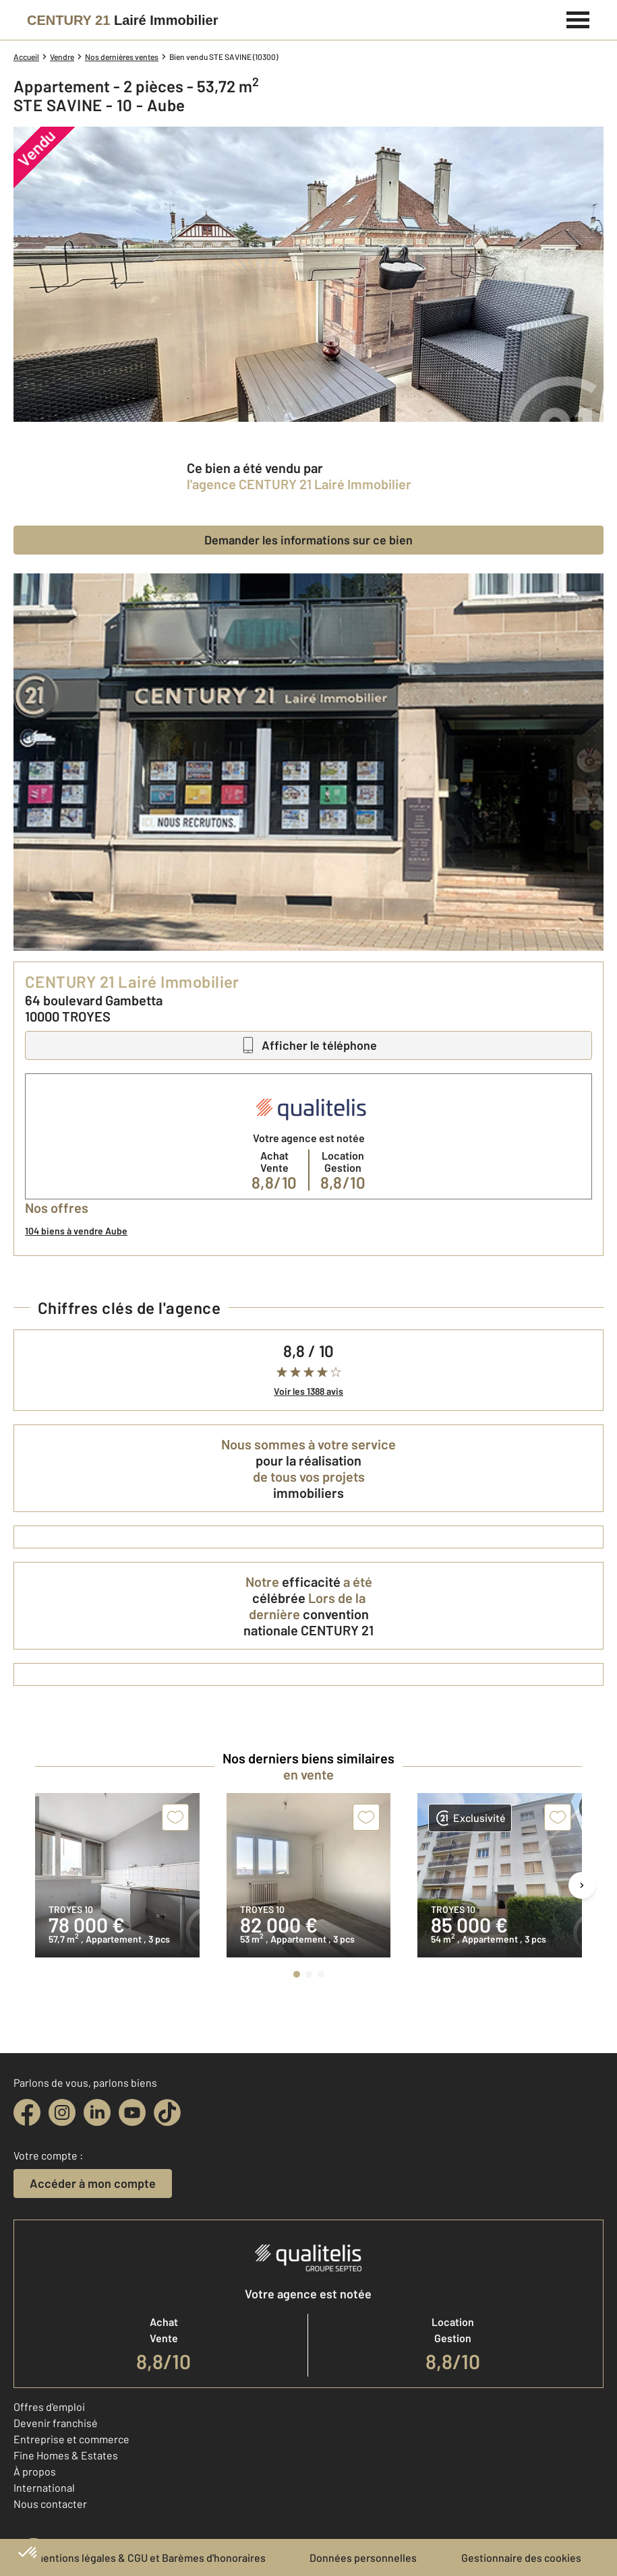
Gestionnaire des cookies (521, 2557)
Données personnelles (363, 2557)
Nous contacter (50, 2503)
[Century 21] (122, 20)
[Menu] (578, 18)
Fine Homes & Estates (65, 2455)
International (44, 2487)
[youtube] (132, 2112)
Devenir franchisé (55, 2422)
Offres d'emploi (49, 2406)
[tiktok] (167, 2112)
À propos (34, 2471)
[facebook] (26, 2112)
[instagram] (62, 2112)
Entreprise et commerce (71, 2438)
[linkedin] (97, 2112)
